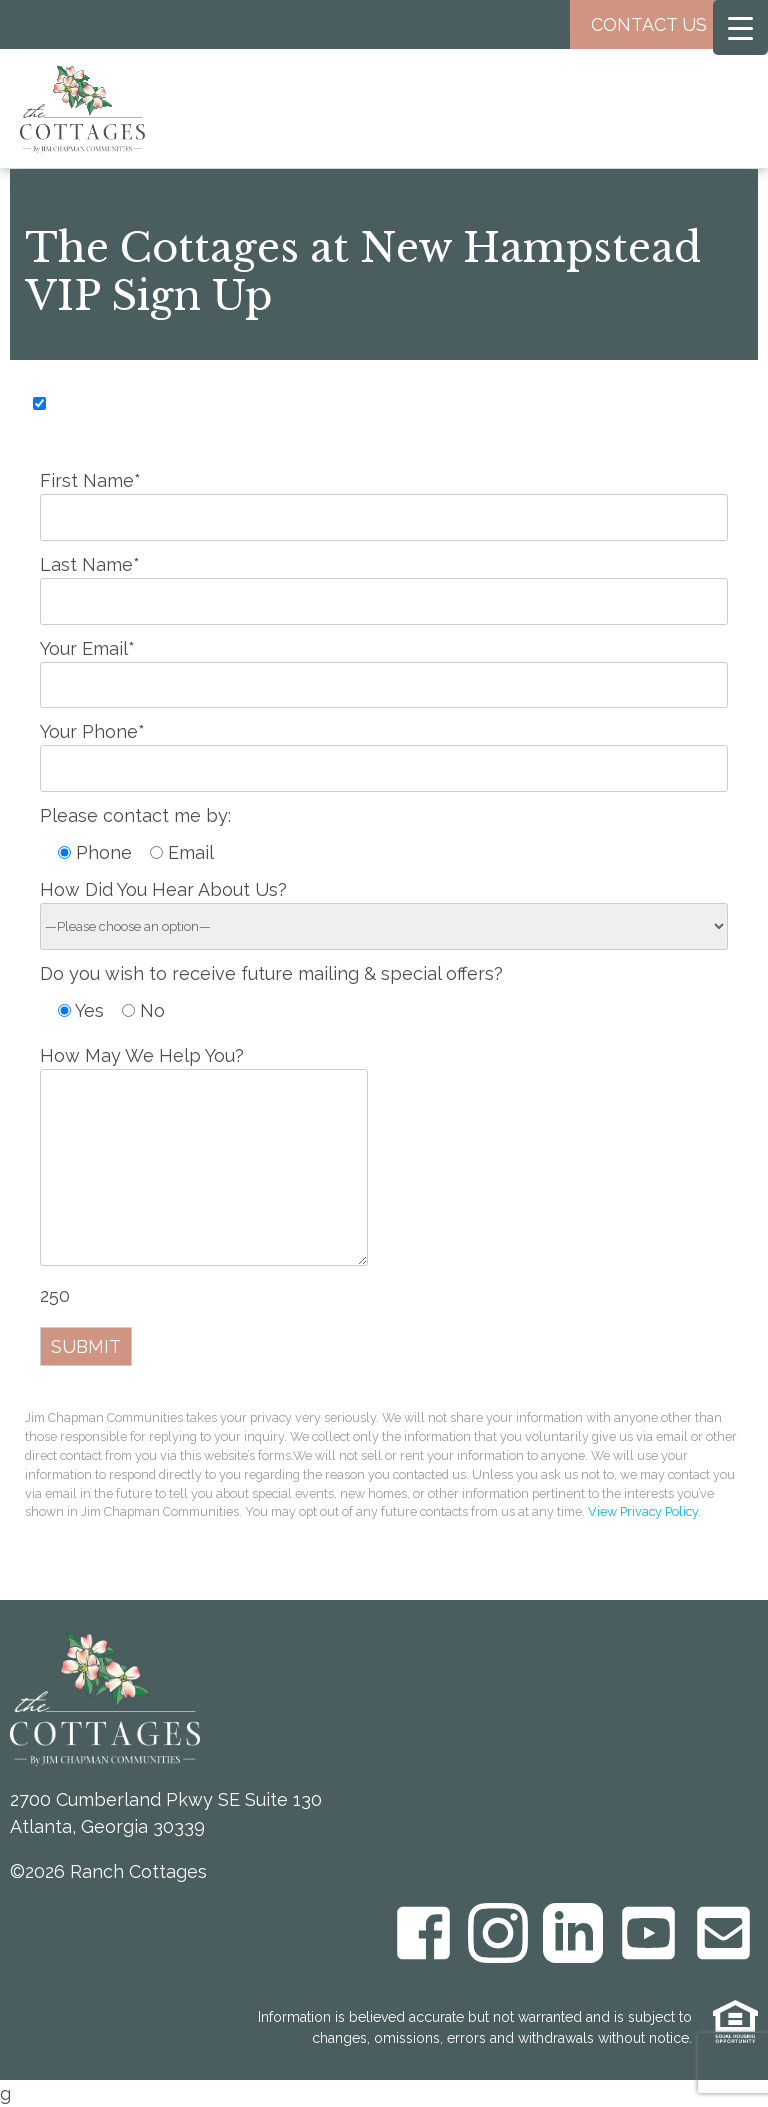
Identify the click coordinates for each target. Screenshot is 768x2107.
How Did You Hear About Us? (384, 907)
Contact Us (664, 24)
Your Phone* (384, 749)
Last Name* (384, 582)
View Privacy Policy (643, 1511)
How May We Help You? (204, 1157)
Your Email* (384, 666)
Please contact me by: (135, 815)
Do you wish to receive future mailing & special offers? (271, 973)
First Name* (384, 498)
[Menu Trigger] (740, 27)
